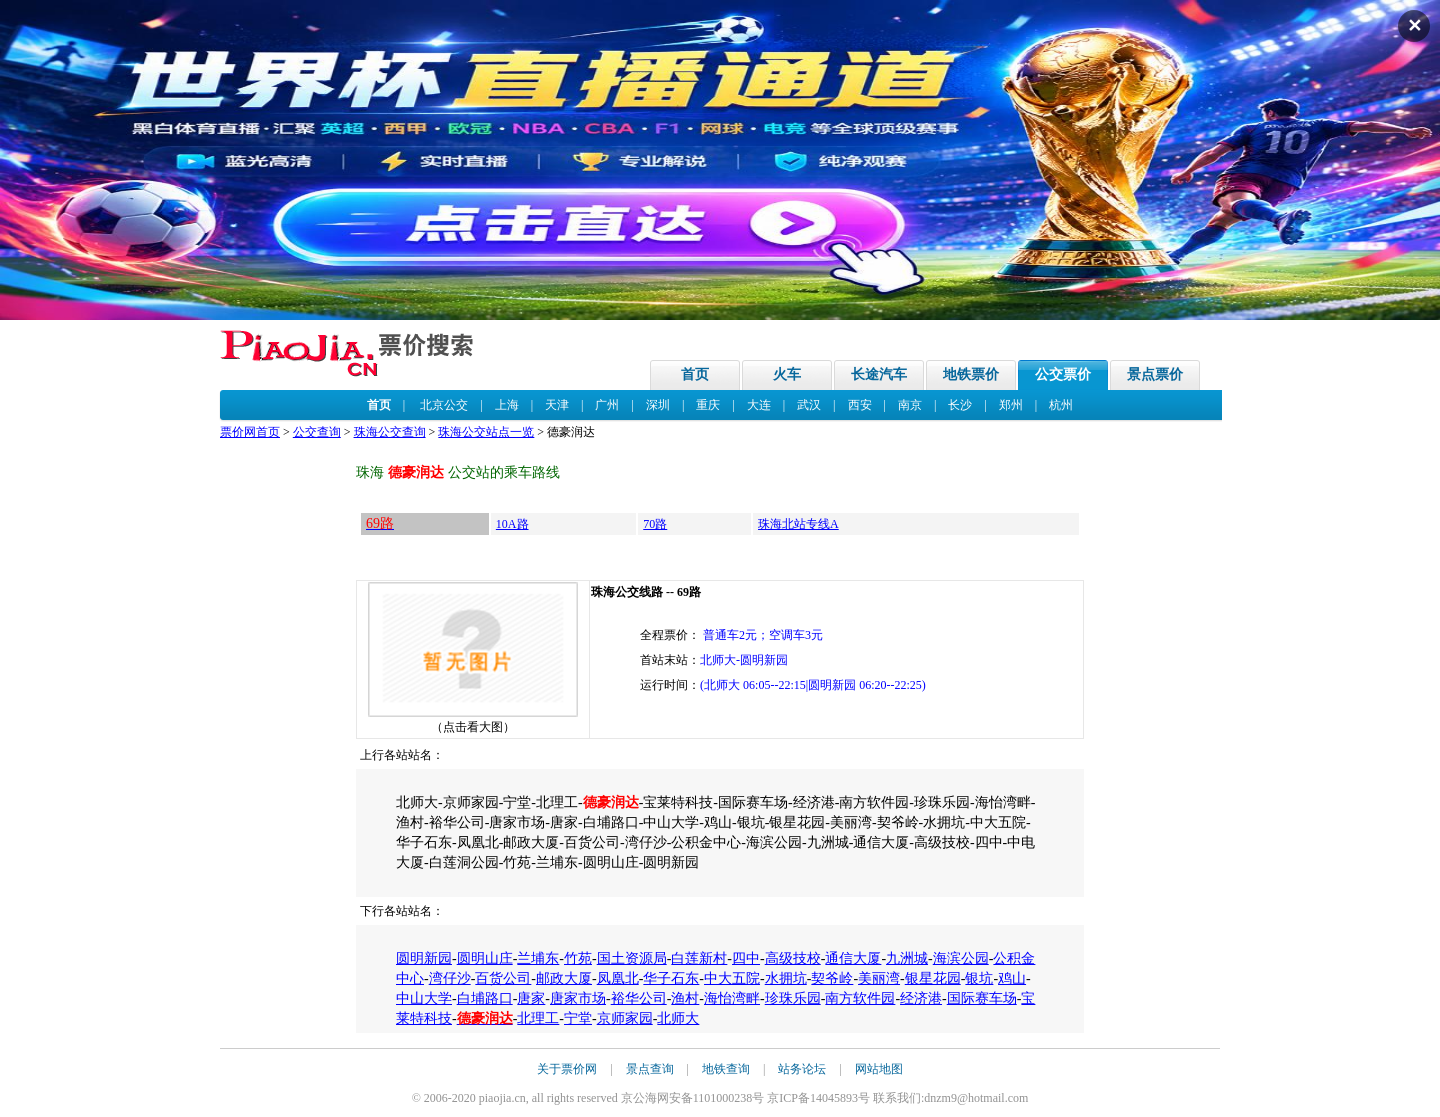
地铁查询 (726, 1069)
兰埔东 (538, 958)
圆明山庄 (485, 958)
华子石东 (671, 978)
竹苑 (578, 958)
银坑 (979, 978)
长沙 (960, 405)
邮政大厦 (564, 978)
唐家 (531, 998)
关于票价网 (567, 1069)
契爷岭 (832, 978)
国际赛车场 (982, 998)
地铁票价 (971, 374)
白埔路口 (485, 998)
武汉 (809, 405)
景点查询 (650, 1069)
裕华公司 (639, 998)
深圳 (658, 405)
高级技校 (793, 958)
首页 (695, 374)
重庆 (708, 405)
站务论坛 (802, 1069)
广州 (607, 405)
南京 (910, 405)
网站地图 (879, 1069)
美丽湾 (879, 978)
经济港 (921, 998)
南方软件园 (860, 998)
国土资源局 (632, 958)
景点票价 (1155, 374)
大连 (759, 405)
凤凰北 (618, 978)
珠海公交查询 (390, 432)
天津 (557, 405)
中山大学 (424, 998)
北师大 (678, 1018)
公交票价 (1063, 374)
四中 (746, 958)
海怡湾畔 (732, 998)
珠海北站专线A (798, 524)
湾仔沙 (450, 978)
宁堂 (578, 1018)
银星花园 (933, 978)
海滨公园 (961, 958)
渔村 (685, 998)
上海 (507, 405)
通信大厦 (853, 958)
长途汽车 (879, 374)
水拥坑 (786, 978)
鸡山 (1012, 978)
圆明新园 (424, 958)
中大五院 (732, 978)
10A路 (512, 524)
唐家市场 (578, 998)
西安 (860, 405)
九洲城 (907, 958)
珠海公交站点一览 (486, 432)
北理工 (538, 1018)
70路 (655, 524)
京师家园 (625, 1018)
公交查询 (317, 432)
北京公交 (444, 405)
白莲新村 (699, 958)
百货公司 (503, 978)
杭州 (1061, 405)
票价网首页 (250, 432)
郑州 (1011, 405)
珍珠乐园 (793, 998)
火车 (787, 374)
